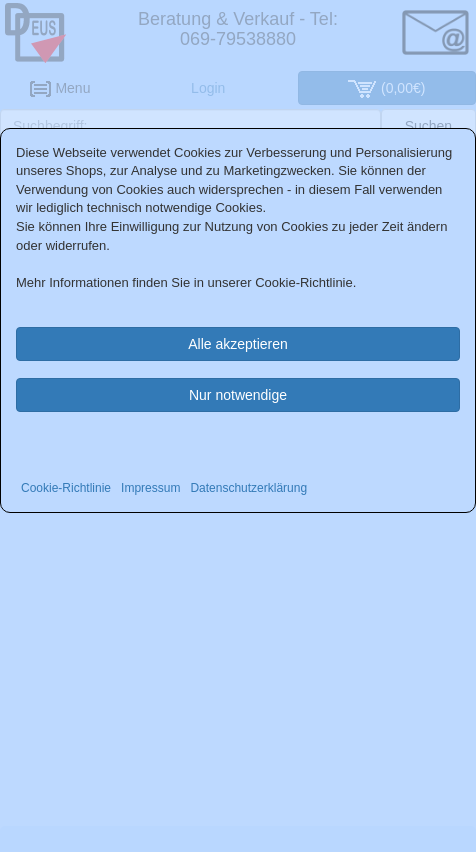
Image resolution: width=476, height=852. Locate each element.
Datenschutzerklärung (248, 488)
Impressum (150, 488)
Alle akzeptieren (238, 344)
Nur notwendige (238, 395)
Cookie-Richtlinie (66, 488)
